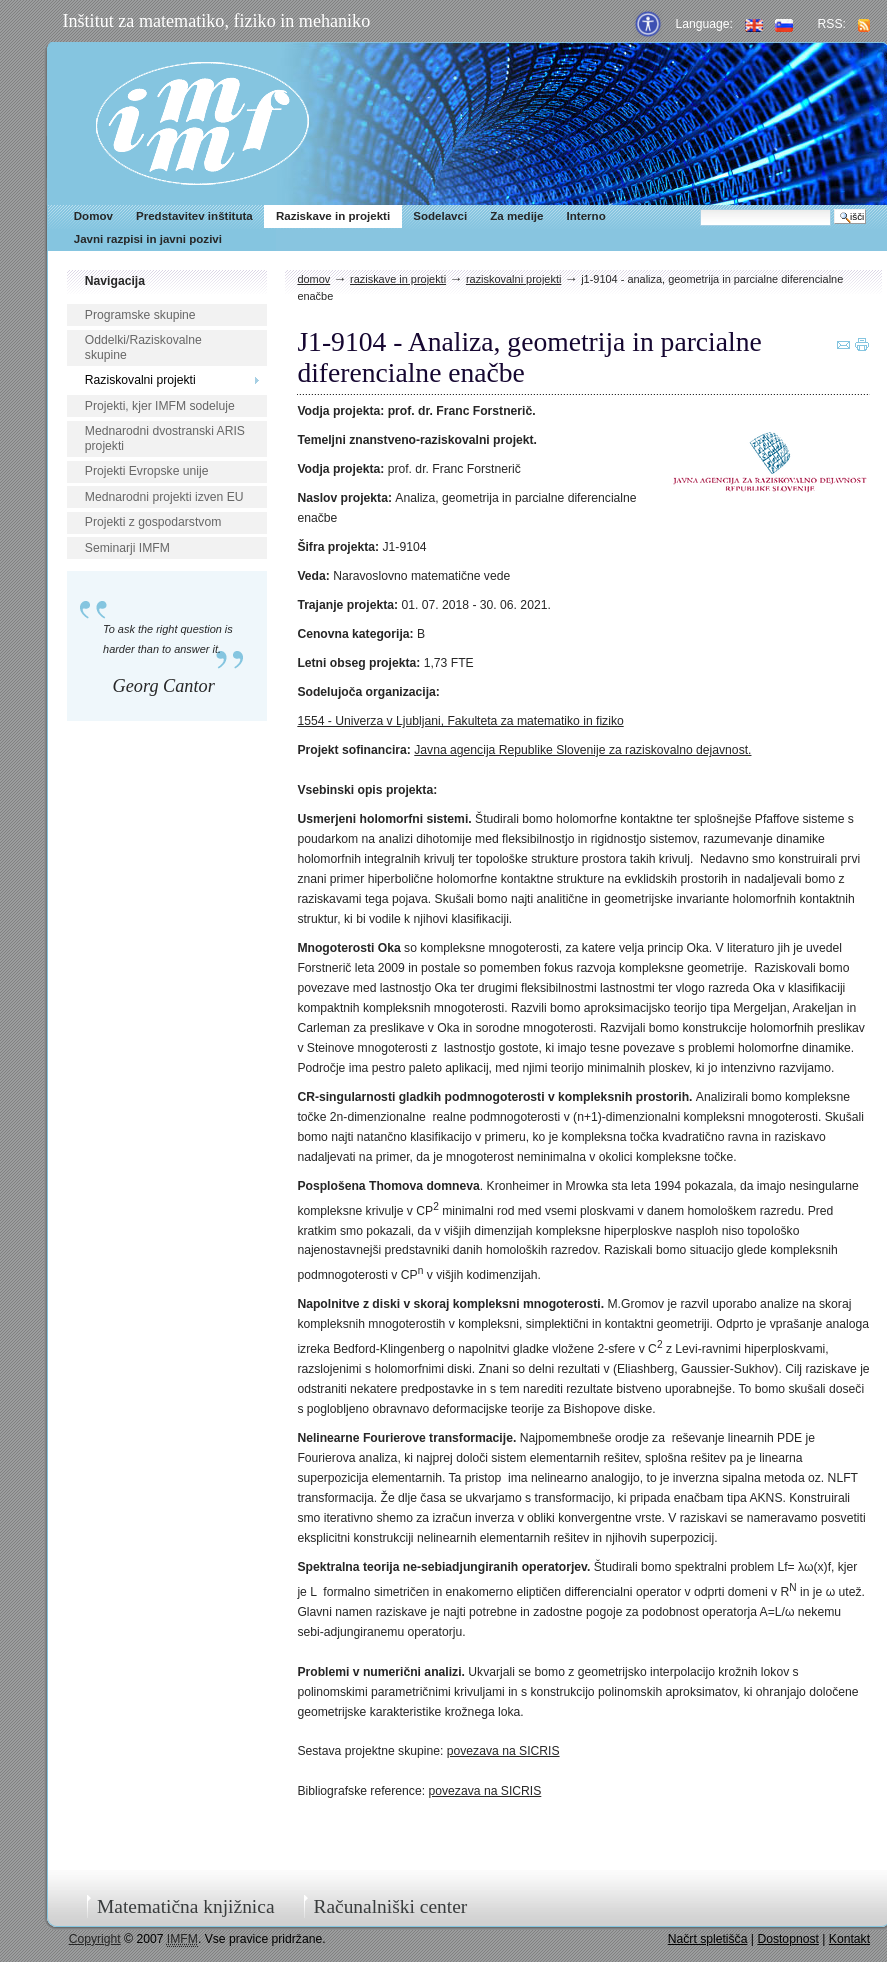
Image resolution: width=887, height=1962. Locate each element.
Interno (586, 216)
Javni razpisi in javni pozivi (148, 239)
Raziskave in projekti (333, 216)
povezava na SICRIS (503, 1751)
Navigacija (115, 281)
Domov (93, 216)
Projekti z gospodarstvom (153, 522)
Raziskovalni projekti (140, 380)
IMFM (202, 123)
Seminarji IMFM (127, 548)
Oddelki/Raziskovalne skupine (143, 347)
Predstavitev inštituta (194, 216)
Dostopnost (788, 1939)
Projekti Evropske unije (147, 471)
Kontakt (849, 1939)
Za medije (516, 216)
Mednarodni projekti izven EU (164, 497)
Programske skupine (140, 315)
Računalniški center (390, 1906)
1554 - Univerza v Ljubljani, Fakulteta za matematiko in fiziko (460, 721)
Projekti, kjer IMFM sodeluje (160, 406)
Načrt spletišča (708, 1939)
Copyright (95, 1939)
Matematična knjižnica (186, 1906)
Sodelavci (440, 216)
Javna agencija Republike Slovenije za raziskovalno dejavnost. (582, 750)
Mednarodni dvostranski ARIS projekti (165, 438)
